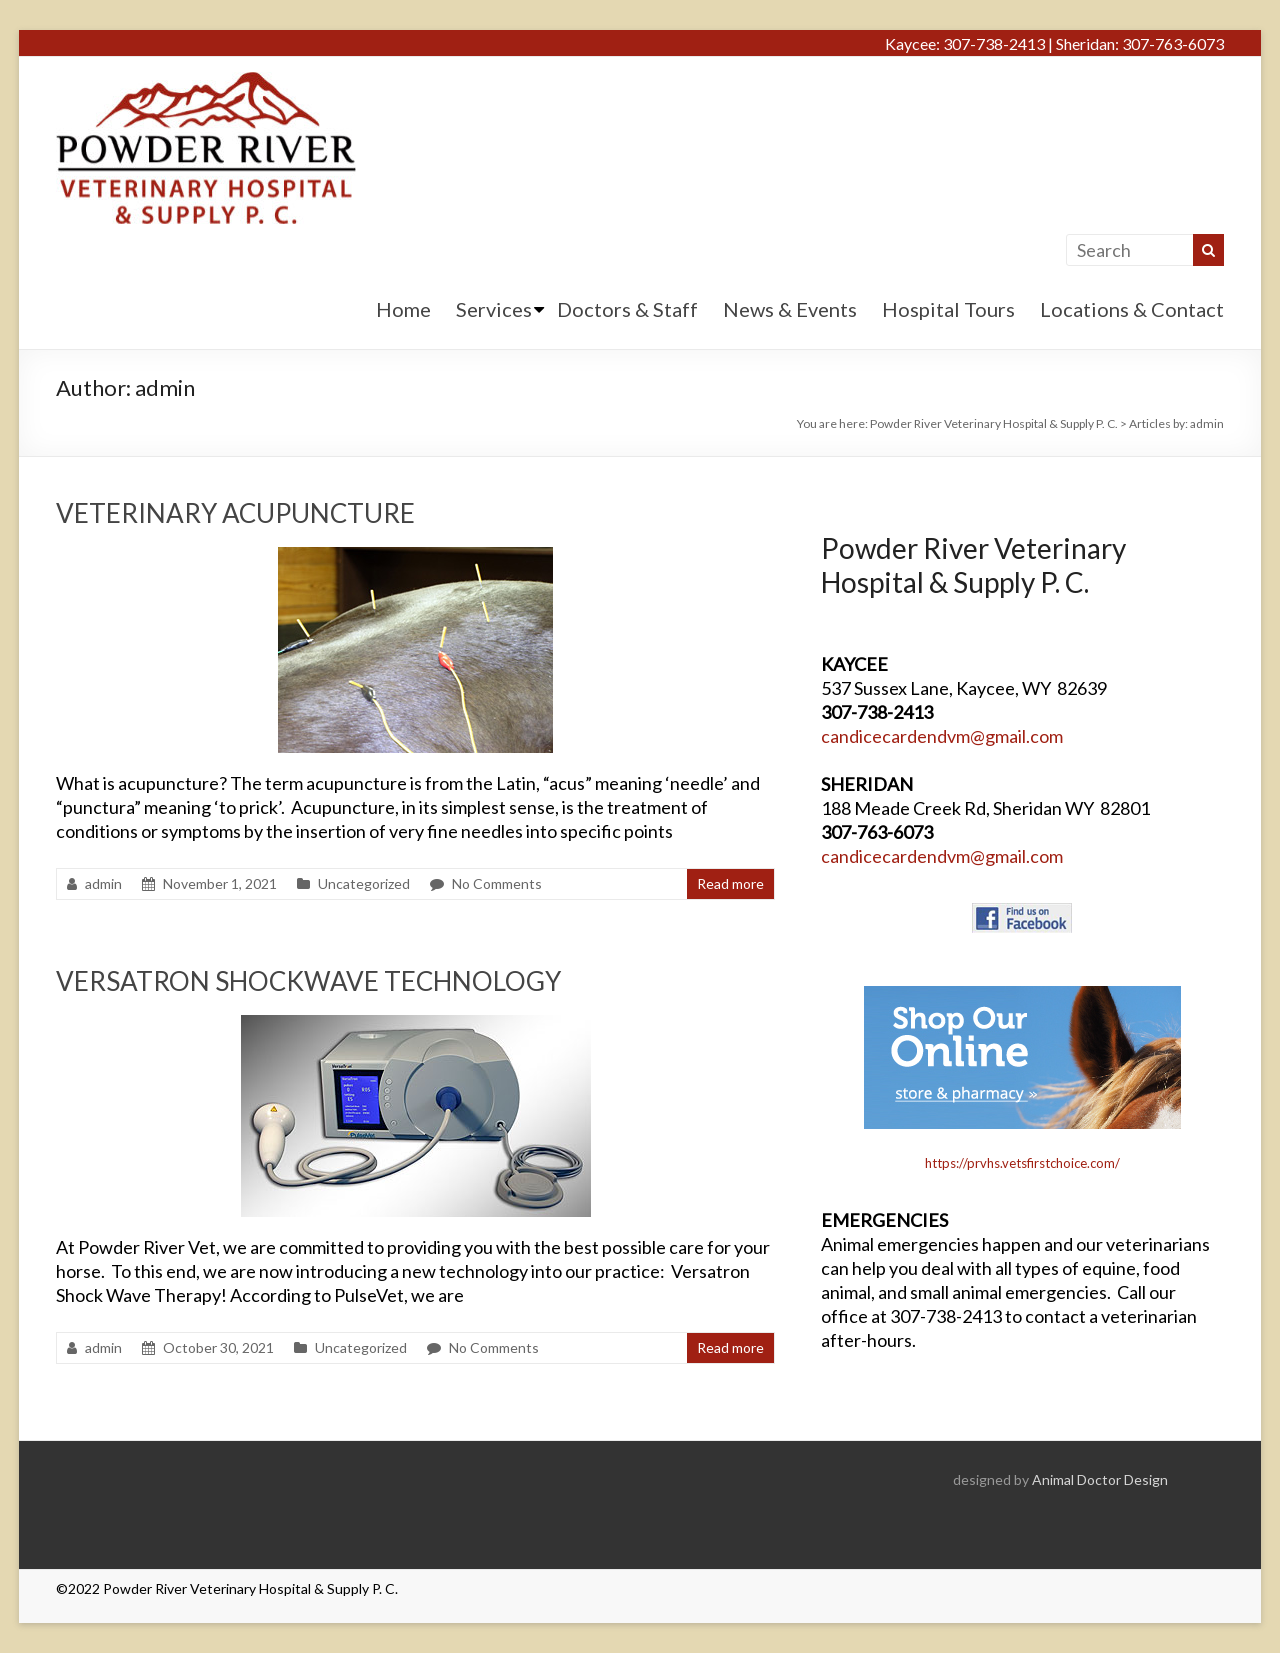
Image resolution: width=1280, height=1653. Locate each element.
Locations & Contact (1132, 309)
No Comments (497, 883)
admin (103, 883)
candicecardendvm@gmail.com (942, 736)
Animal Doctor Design (1100, 1479)
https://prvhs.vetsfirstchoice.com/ (1022, 1163)
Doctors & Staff (627, 309)
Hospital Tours (948, 309)
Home (403, 309)
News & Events (790, 309)
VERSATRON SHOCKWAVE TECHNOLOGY (308, 981)
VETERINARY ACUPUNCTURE (235, 513)
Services (494, 309)
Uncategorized (364, 883)
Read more (730, 883)
